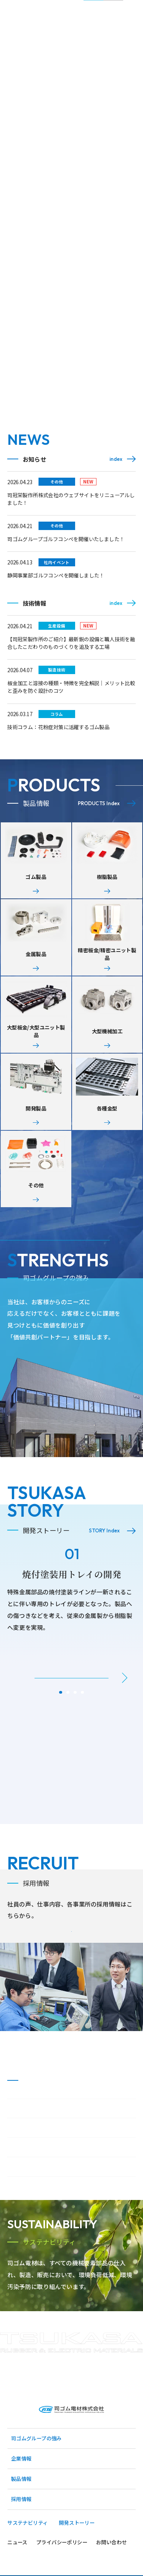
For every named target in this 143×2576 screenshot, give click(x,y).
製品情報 (21, 2536)
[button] (124, 1697)
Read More (102, 1297)
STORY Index (104, 1550)
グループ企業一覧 (30, 2206)
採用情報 (21, 2556)
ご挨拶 (18, 2147)
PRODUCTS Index (99, 803)
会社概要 (21, 2167)
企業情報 (21, 2515)
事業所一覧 (23, 2186)
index (115, 459)
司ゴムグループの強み (36, 2495)
